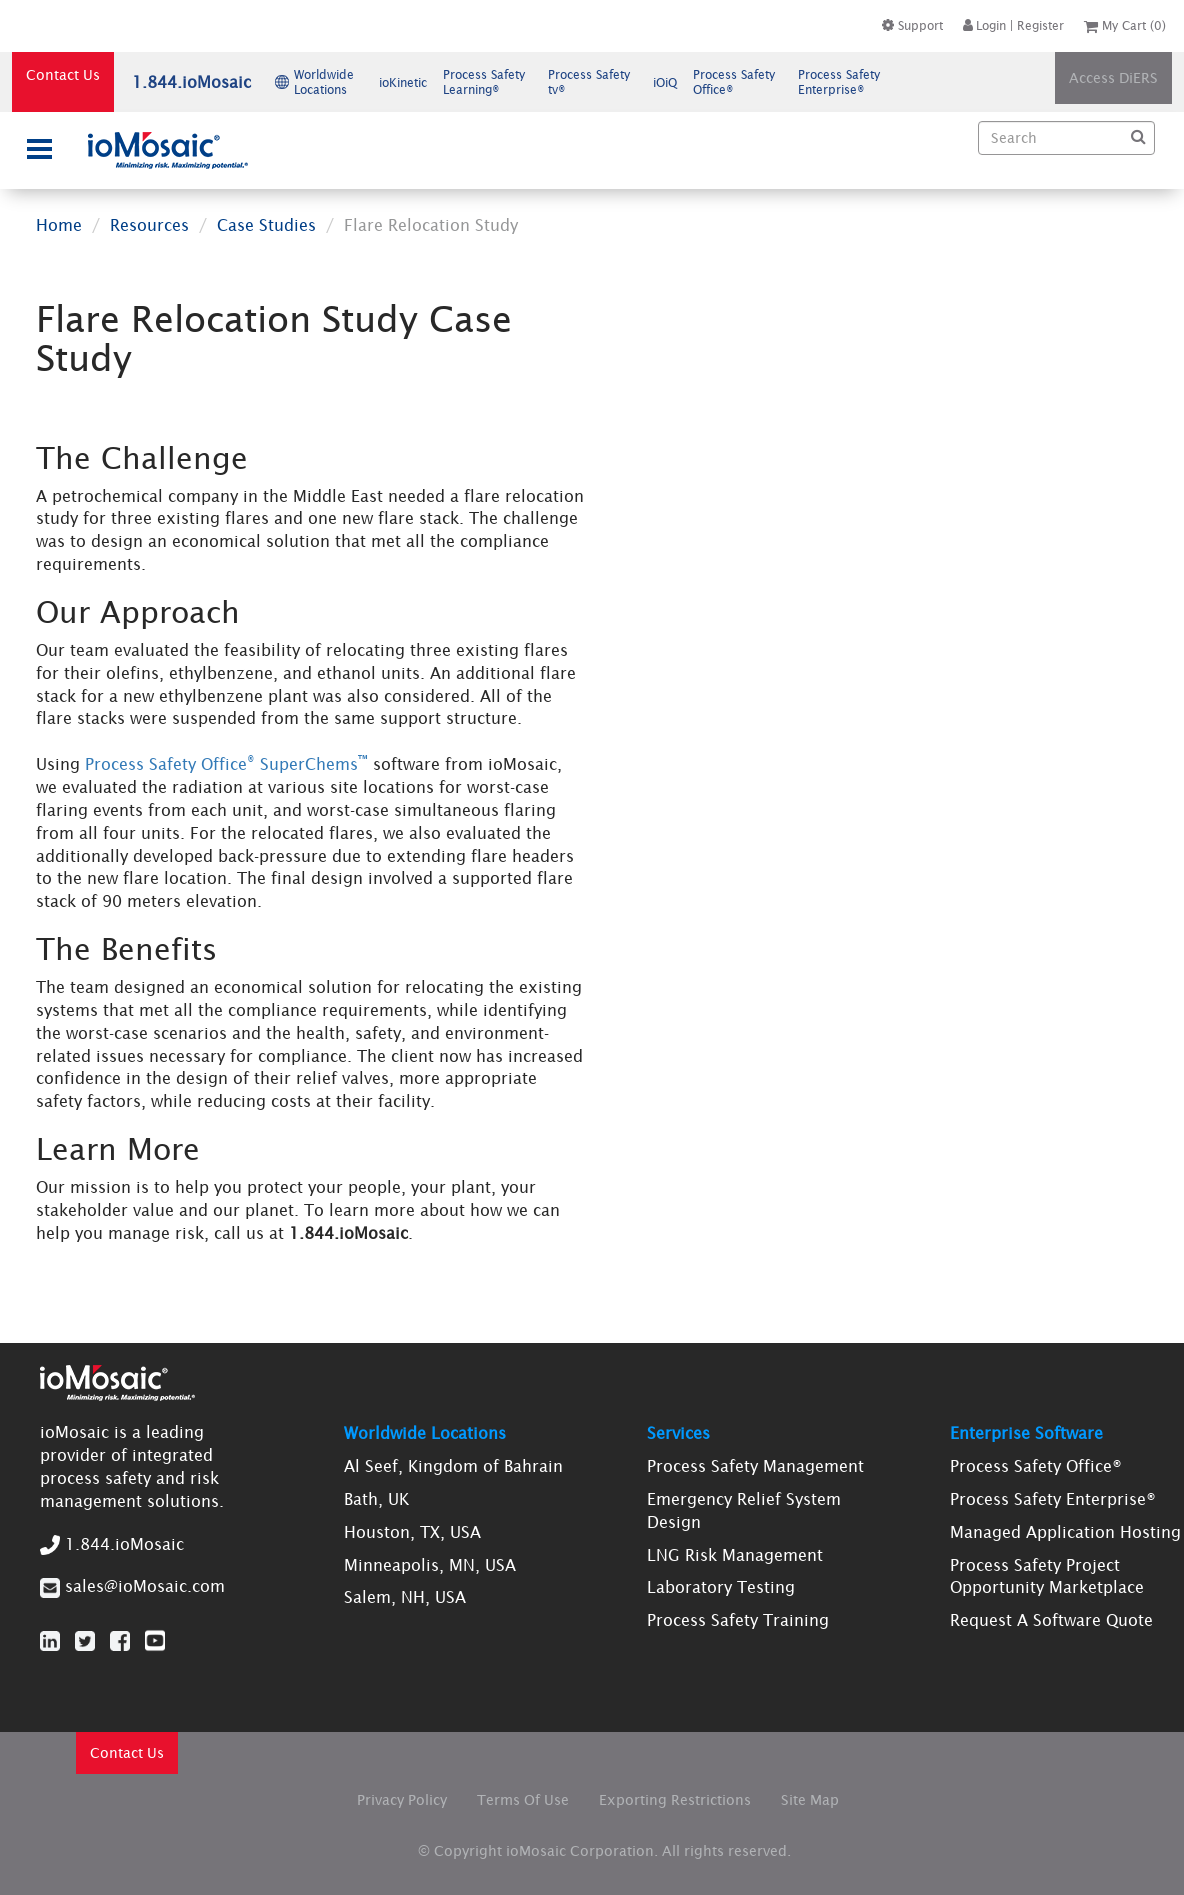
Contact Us (63, 75)
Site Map (810, 1800)
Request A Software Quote (1051, 1620)
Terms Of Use (523, 1800)
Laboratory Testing (721, 1587)
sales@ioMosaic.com (145, 1586)
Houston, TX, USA (412, 1532)
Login (984, 25)
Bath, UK (376, 1499)
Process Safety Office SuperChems (226, 764)
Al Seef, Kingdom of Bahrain (453, 1466)
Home (59, 225)
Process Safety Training (738, 1620)
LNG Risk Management (735, 1555)
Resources (149, 225)
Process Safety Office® (1036, 1466)
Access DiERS (1113, 78)
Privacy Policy (402, 1800)
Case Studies (266, 225)
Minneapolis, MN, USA (430, 1565)
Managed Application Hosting (1065, 1532)
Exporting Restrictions (675, 1800)
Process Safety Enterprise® (1053, 1499)
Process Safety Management (755, 1466)
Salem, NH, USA (405, 1597)
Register (1040, 25)
